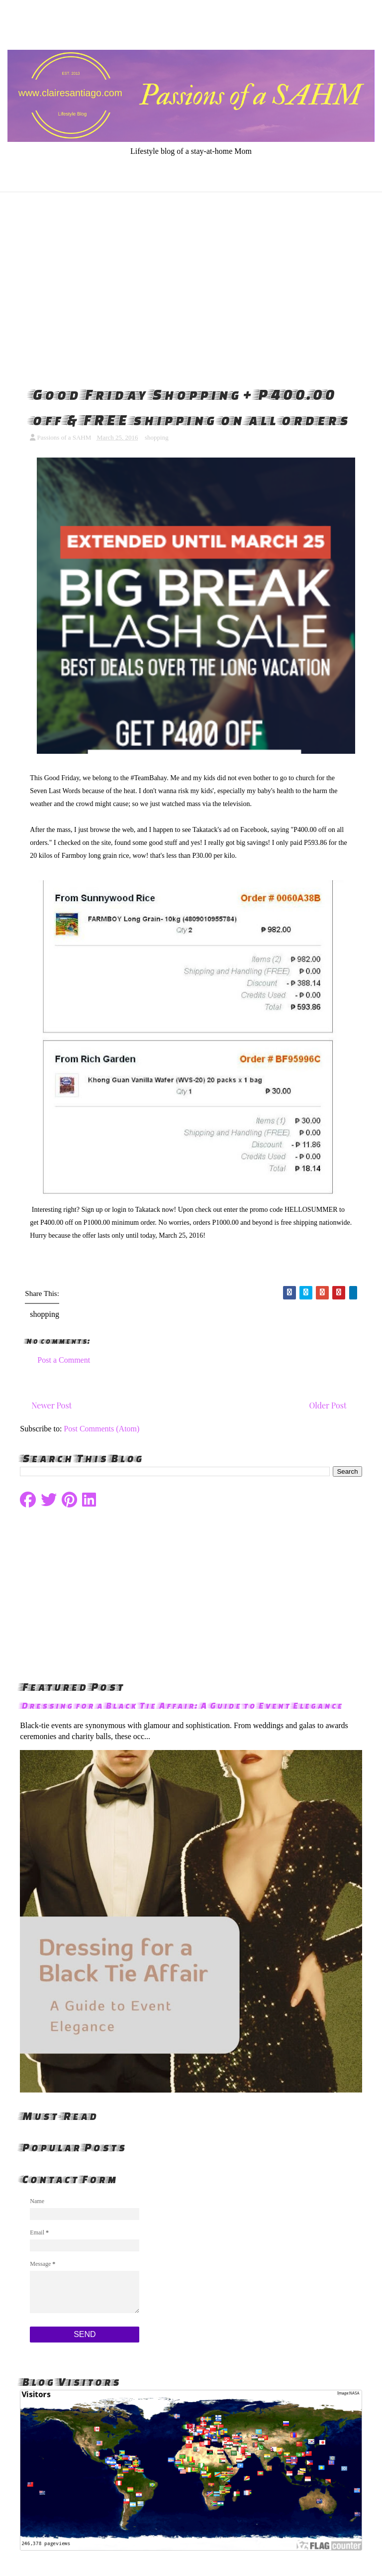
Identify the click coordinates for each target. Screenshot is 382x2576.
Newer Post (51, 1405)
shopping (157, 437)
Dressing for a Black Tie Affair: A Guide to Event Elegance (181, 1705)
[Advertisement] (191, 286)
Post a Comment (63, 1360)
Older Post (328, 1405)
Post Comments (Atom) (101, 1428)
